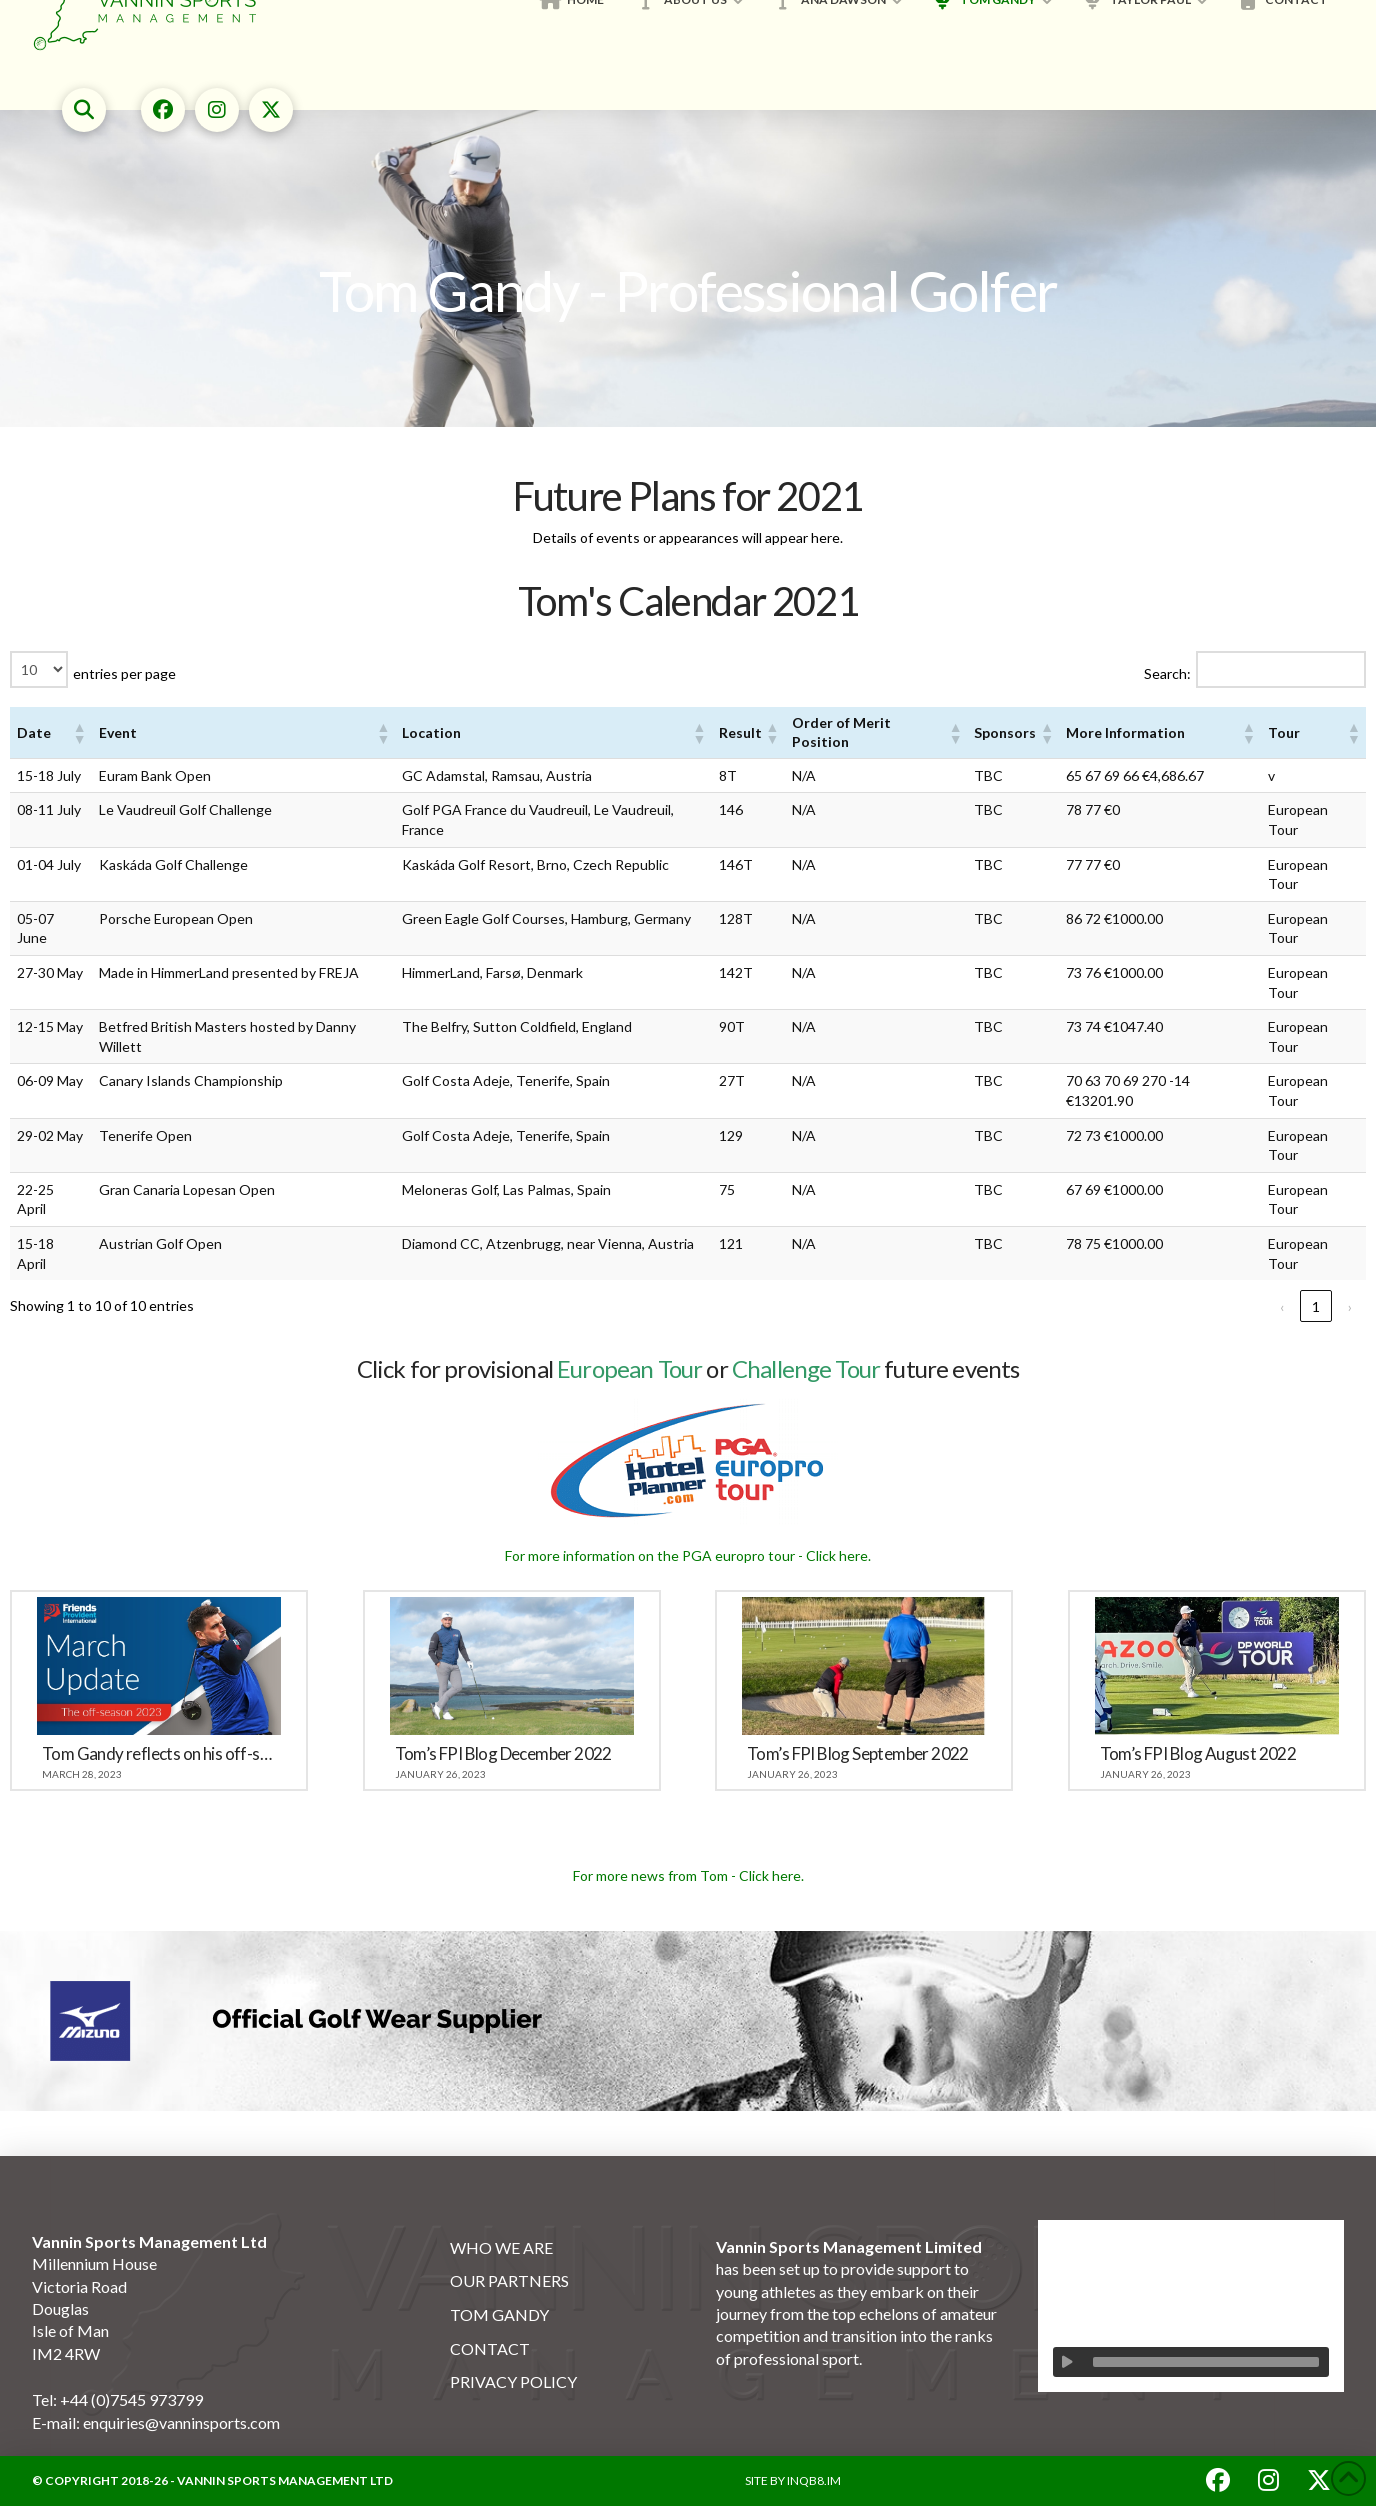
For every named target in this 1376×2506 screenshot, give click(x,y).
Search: (1167, 673)
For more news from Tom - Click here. (688, 1875)
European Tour (629, 1368)
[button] (84, 110)
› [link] (1350, 1306)
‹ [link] (1282, 1306)
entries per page (124, 673)
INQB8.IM (814, 2480)
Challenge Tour (806, 1368)
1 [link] (1316, 1306)
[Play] (1068, 2362)
